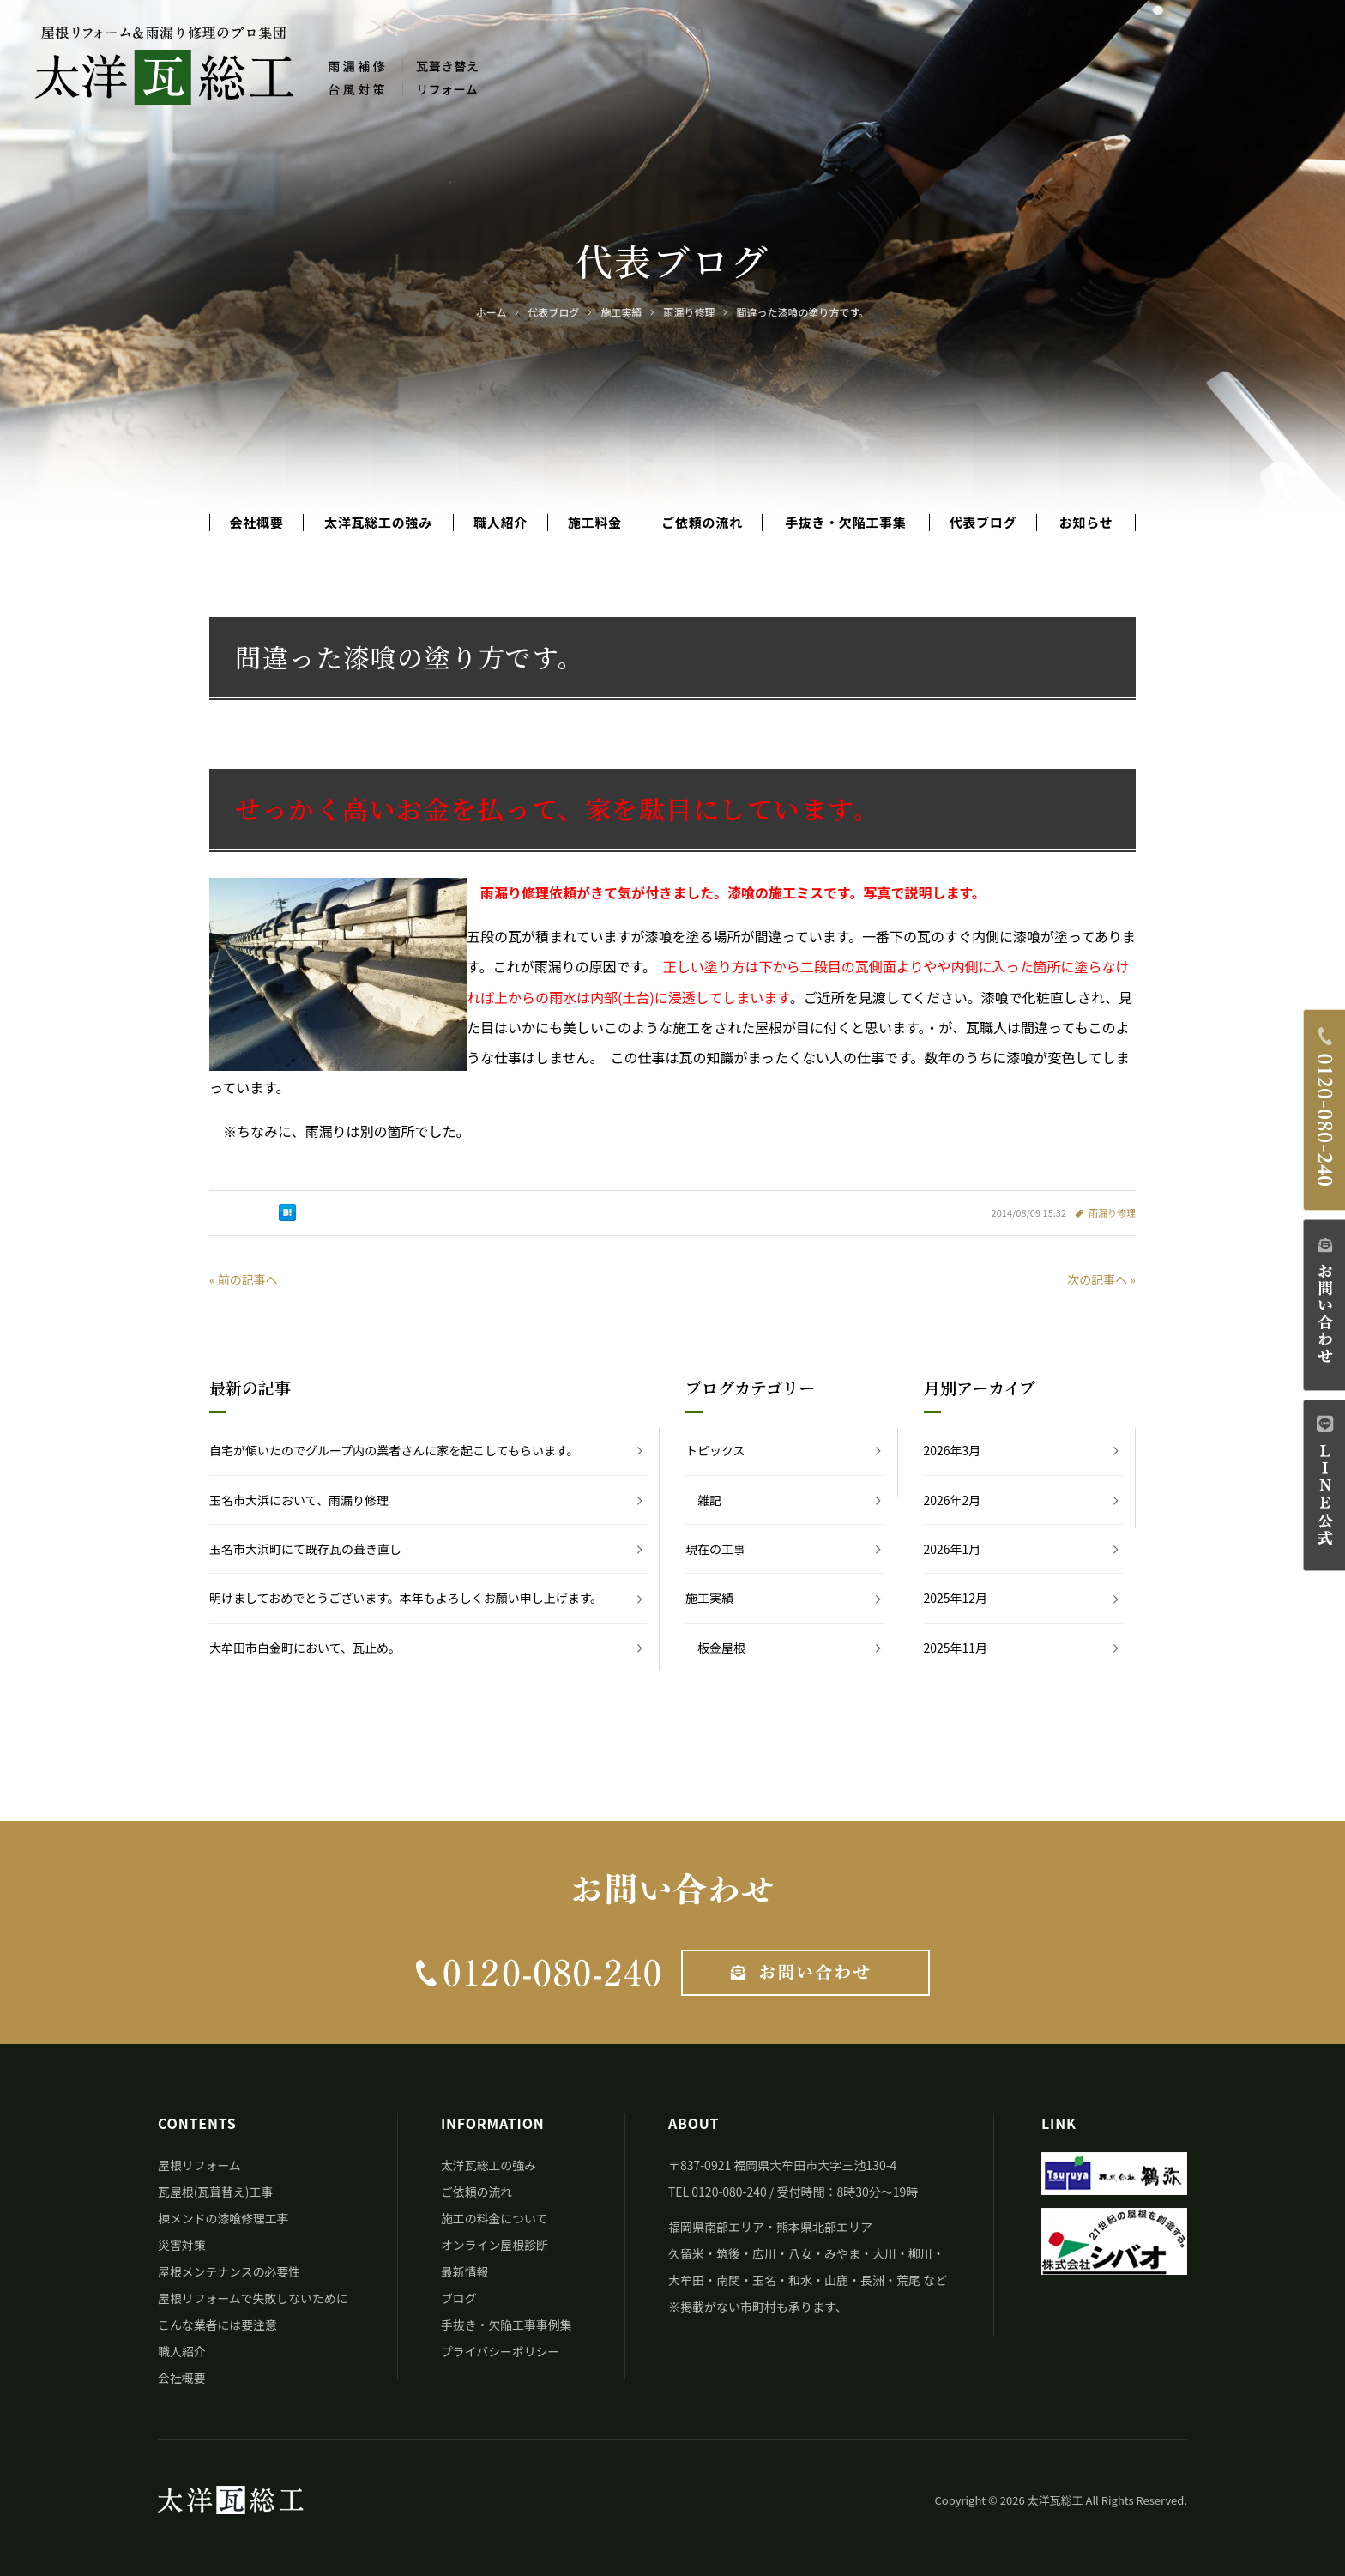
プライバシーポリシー (501, 2351)
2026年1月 (952, 1548)
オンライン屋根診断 (495, 2244)
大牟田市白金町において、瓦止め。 (305, 1647)
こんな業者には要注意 (218, 2324)
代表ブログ (983, 522)
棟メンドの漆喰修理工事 (224, 2218)
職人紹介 (500, 522)
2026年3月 (952, 1450)
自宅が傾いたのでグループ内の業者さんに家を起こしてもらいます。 (394, 1450)
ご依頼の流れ (702, 522)
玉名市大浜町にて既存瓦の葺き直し (305, 1548)
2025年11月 (956, 1647)
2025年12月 (956, 1597)
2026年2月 (952, 1500)
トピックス (715, 1450)
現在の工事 (715, 1548)
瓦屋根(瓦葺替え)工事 (216, 2191)
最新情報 (465, 2271)
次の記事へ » (1101, 1279)
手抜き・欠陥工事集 (846, 522)
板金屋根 (721, 1647)
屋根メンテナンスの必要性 (230, 2271)
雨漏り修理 (1112, 1212)
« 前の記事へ (243, 1279)
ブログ (459, 2298)
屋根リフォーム (200, 2165)
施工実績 (709, 1597)
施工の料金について (495, 2218)
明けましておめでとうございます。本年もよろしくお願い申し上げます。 (405, 1597)
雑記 (709, 1500)
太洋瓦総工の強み (378, 522)
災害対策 (182, 2244)
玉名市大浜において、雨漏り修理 (299, 1500)
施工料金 (595, 522)
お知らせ (1086, 522)
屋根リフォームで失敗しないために (254, 2298)
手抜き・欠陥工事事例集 (507, 2324)
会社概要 (256, 522)
